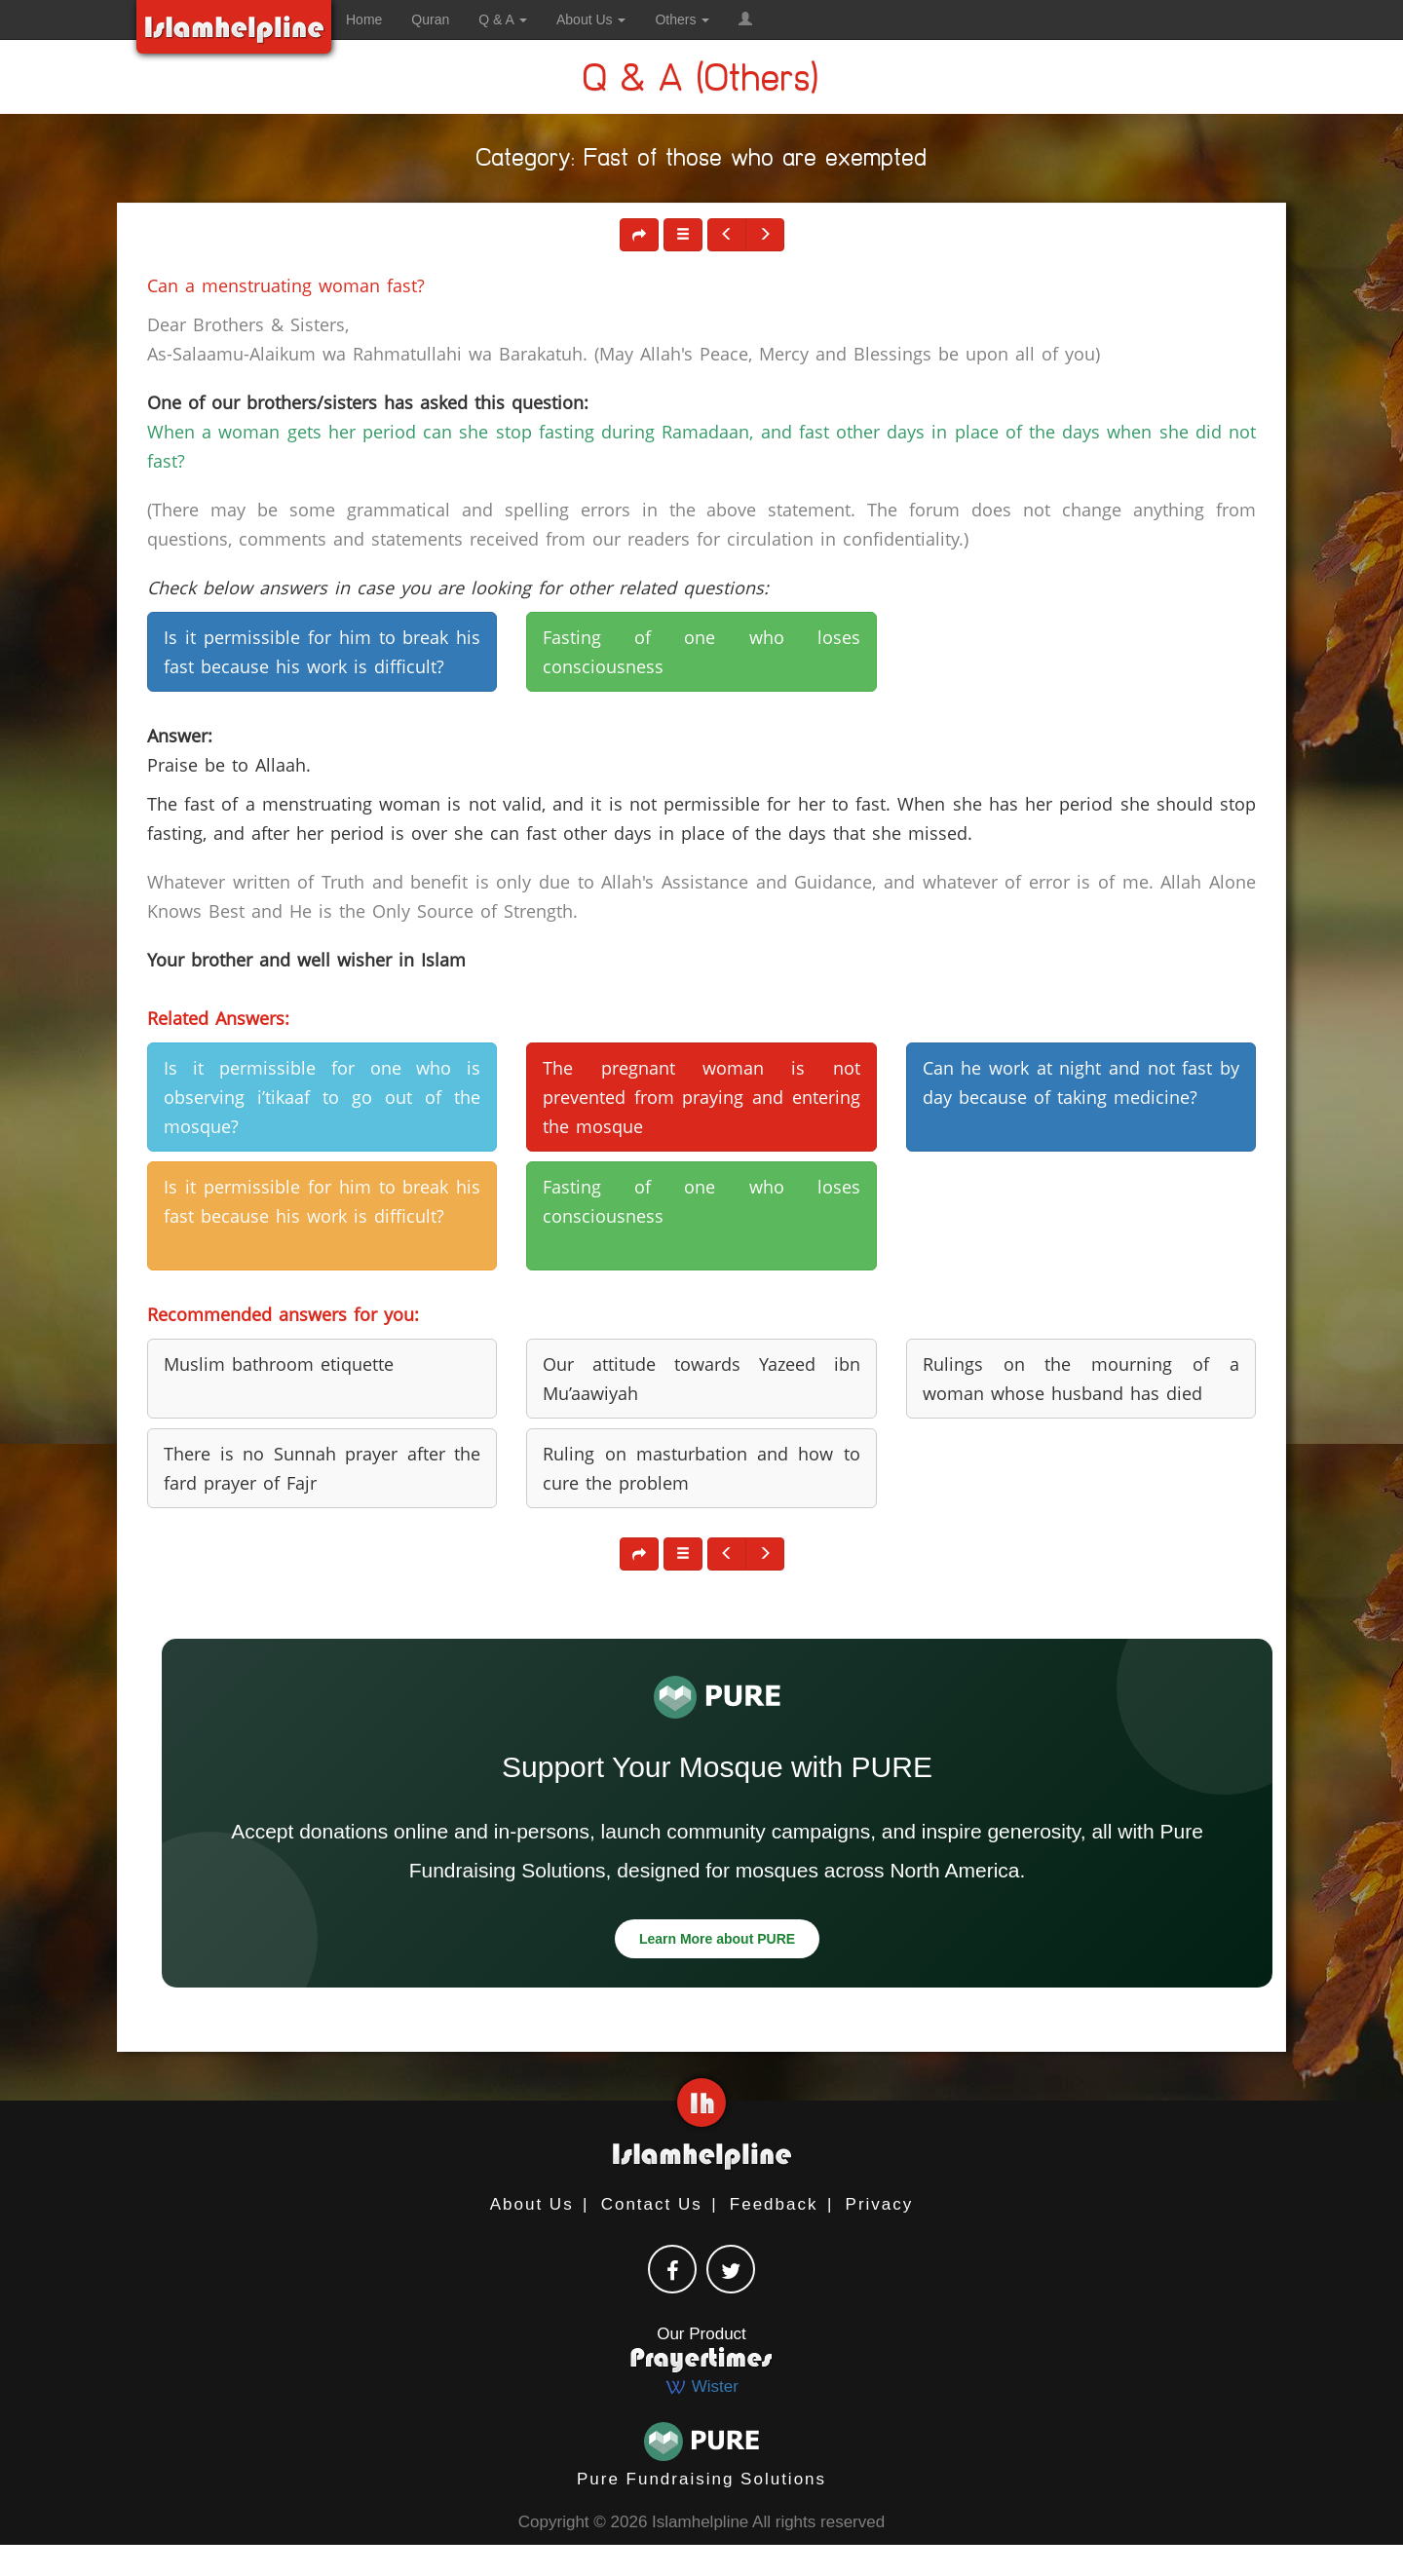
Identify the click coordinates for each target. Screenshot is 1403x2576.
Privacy (880, 2204)
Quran (430, 19)
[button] (745, 19)
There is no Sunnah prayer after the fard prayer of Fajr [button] (322, 1468)
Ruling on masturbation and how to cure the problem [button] (701, 1468)
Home (364, 19)
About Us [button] (591, 19)
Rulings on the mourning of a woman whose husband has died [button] (1081, 1378)
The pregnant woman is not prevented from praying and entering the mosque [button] (701, 1097)
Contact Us (651, 2204)
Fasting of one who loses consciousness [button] (701, 651)
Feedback (774, 2204)
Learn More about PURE (717, 1939)
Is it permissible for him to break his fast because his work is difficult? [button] (322, 651)
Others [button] (682, 19)
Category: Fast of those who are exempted (702, 161)
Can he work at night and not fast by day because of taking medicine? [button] (1081, 1082)
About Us (532, 2204)
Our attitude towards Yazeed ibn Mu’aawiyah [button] (701, 1378)
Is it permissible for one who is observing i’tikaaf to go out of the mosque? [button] (322, 1097)
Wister (701, 2386)
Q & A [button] (502, 19)
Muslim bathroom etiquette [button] (279, 1364)
